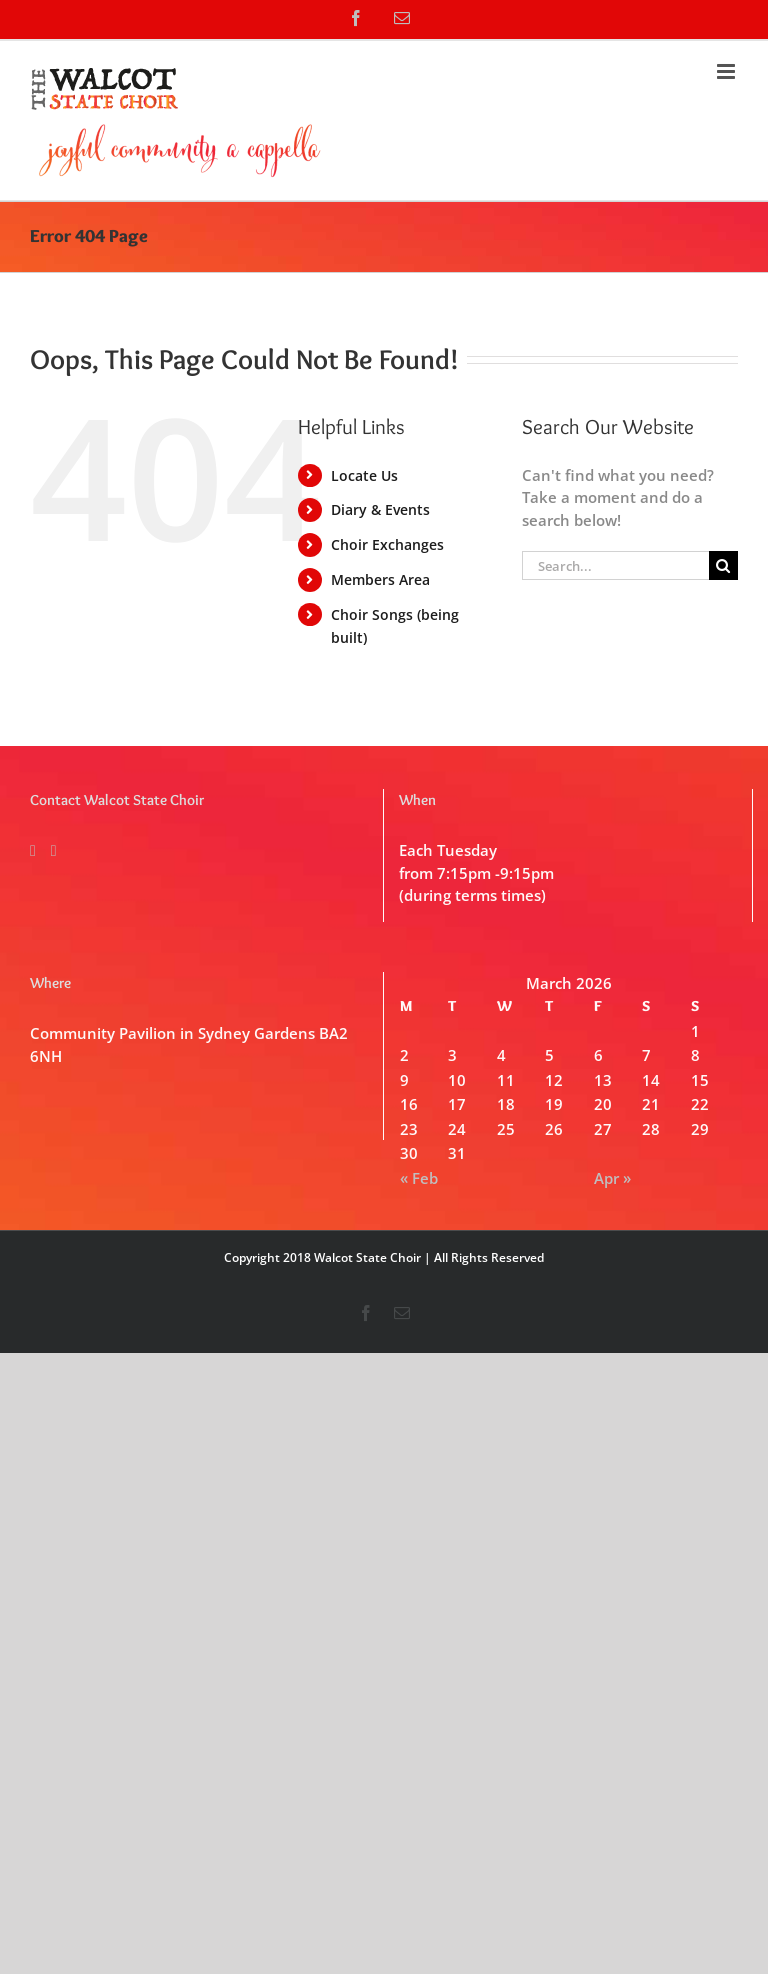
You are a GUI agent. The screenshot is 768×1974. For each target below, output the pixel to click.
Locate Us (364, 475)
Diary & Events (380, 509)
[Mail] (54, 851)
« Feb (419, 1178)
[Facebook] (33, 851)
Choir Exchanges (387, 544)
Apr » (612, 1178)
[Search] (723, 565)
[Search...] (615, 565)
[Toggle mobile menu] (727, 71)
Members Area (380, 579)
